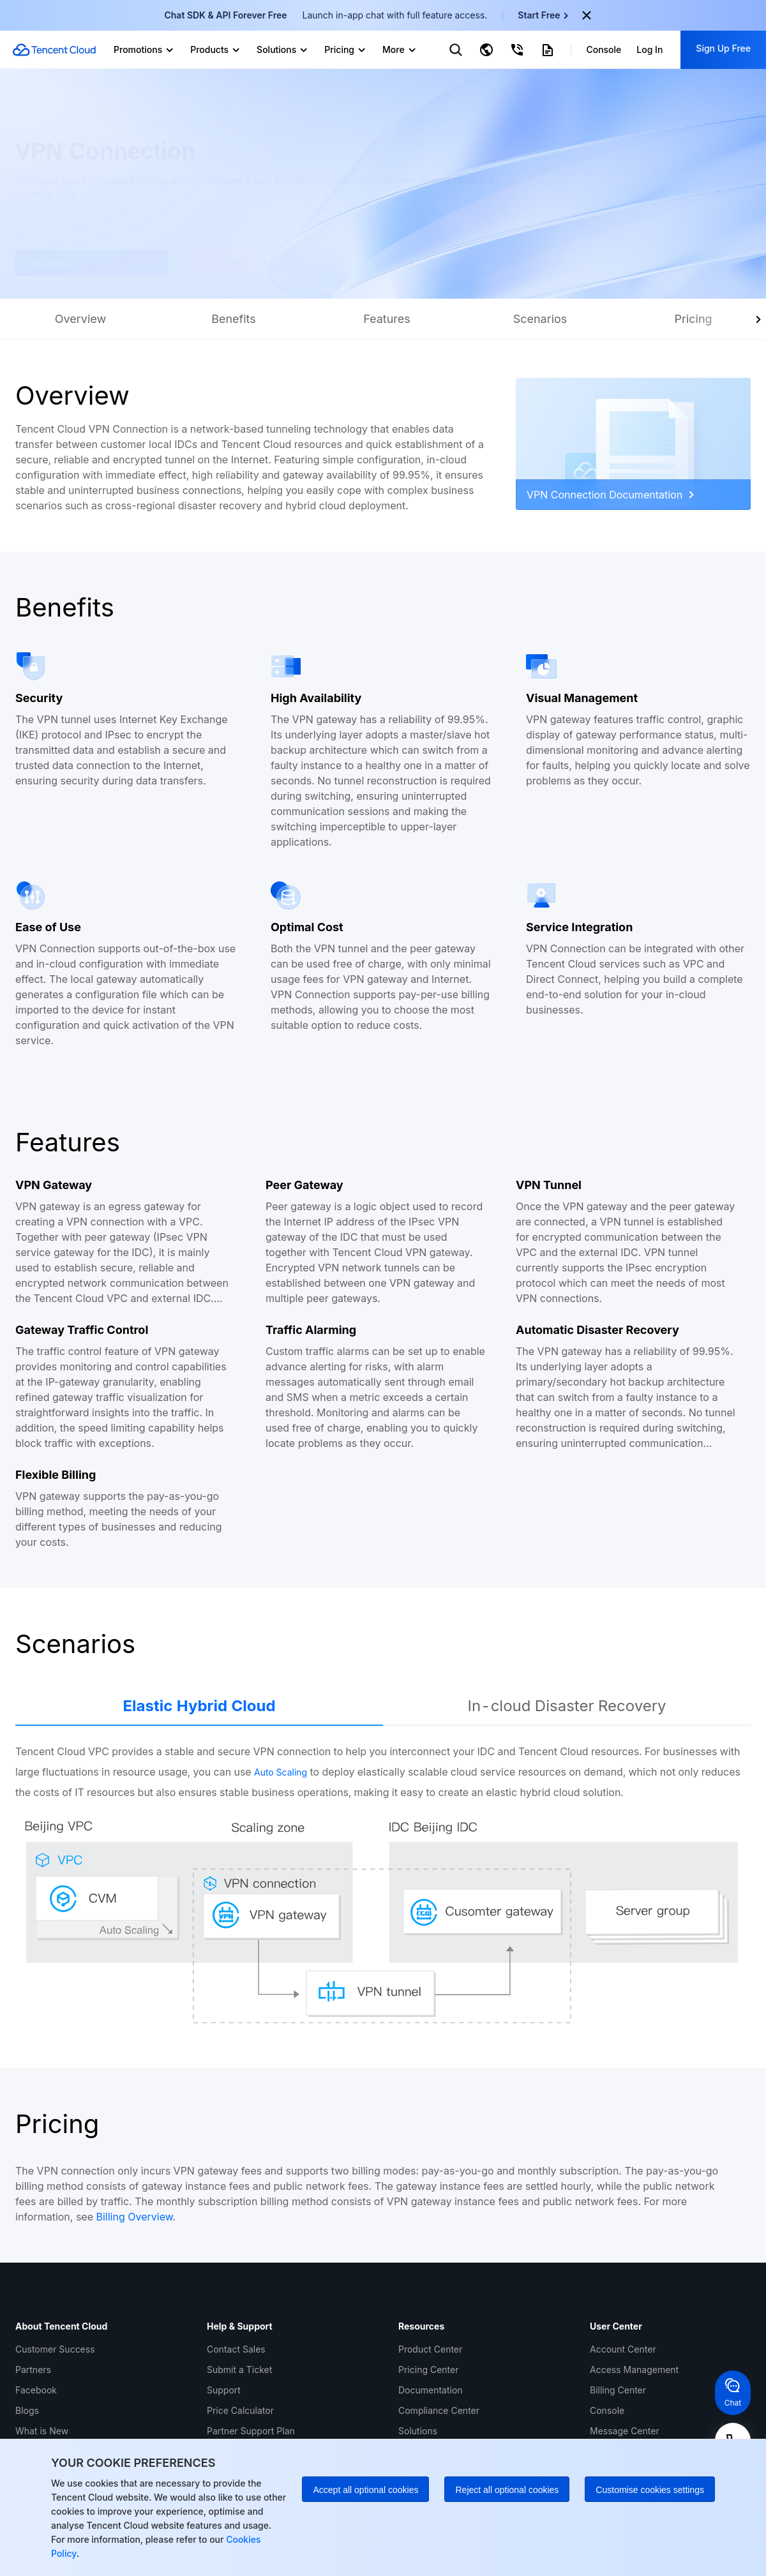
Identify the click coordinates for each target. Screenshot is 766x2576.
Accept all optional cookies (365, 2490)
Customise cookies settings (650, 2490)
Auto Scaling (280, 1772)
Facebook (36, 2390)
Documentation (430, 2390)
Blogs (27, 2410)
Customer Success (55, 2349)
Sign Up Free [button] (723, 48)
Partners (33, 2369)
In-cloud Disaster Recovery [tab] (566, 1705)
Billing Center (618, 2390)
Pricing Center (428, 2369)
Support (224, 2390)
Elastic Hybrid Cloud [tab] (199, 1705)
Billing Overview (134, 2216)
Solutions (417, 2430)
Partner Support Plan (251, 2430)
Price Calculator (240, 2410)
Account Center (623, 2349)
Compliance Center (438, 2410)
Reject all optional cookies (507, 2490)
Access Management (634, 2369)
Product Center (430, 2349)
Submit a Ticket (239, 2369)
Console (607, 2410)
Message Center (624, 2430)
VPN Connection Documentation (610, 494)
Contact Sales (236, 2349)
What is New (41, 2430)
